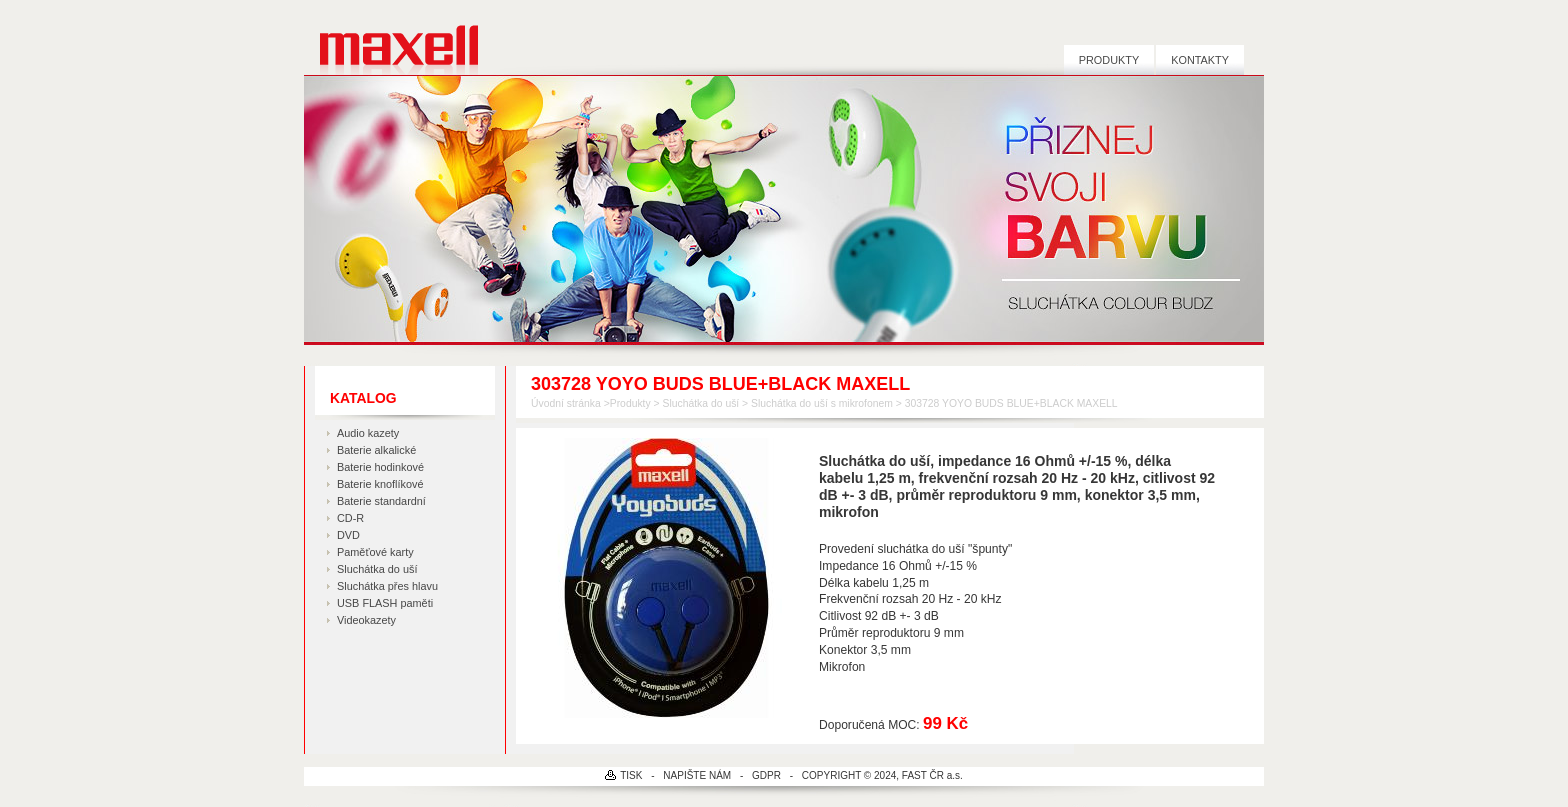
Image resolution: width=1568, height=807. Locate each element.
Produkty (1109, 60)
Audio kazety (368, 433)
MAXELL (391, 37)
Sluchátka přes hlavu (387, 586)
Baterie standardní (381, 501)
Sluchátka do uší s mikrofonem (822, 403)
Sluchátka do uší (377, 569)
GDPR (766, 775)
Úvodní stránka (566, 403)
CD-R (350, 518)
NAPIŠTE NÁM (697, 775)
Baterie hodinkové (380, 467)
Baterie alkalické (376, 450)
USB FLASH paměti (385, 603)
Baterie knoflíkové (380, 484)
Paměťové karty (375, 552)
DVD (348, 535)
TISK (631, 775)
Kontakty (1200, 60)
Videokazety (366, 620)
